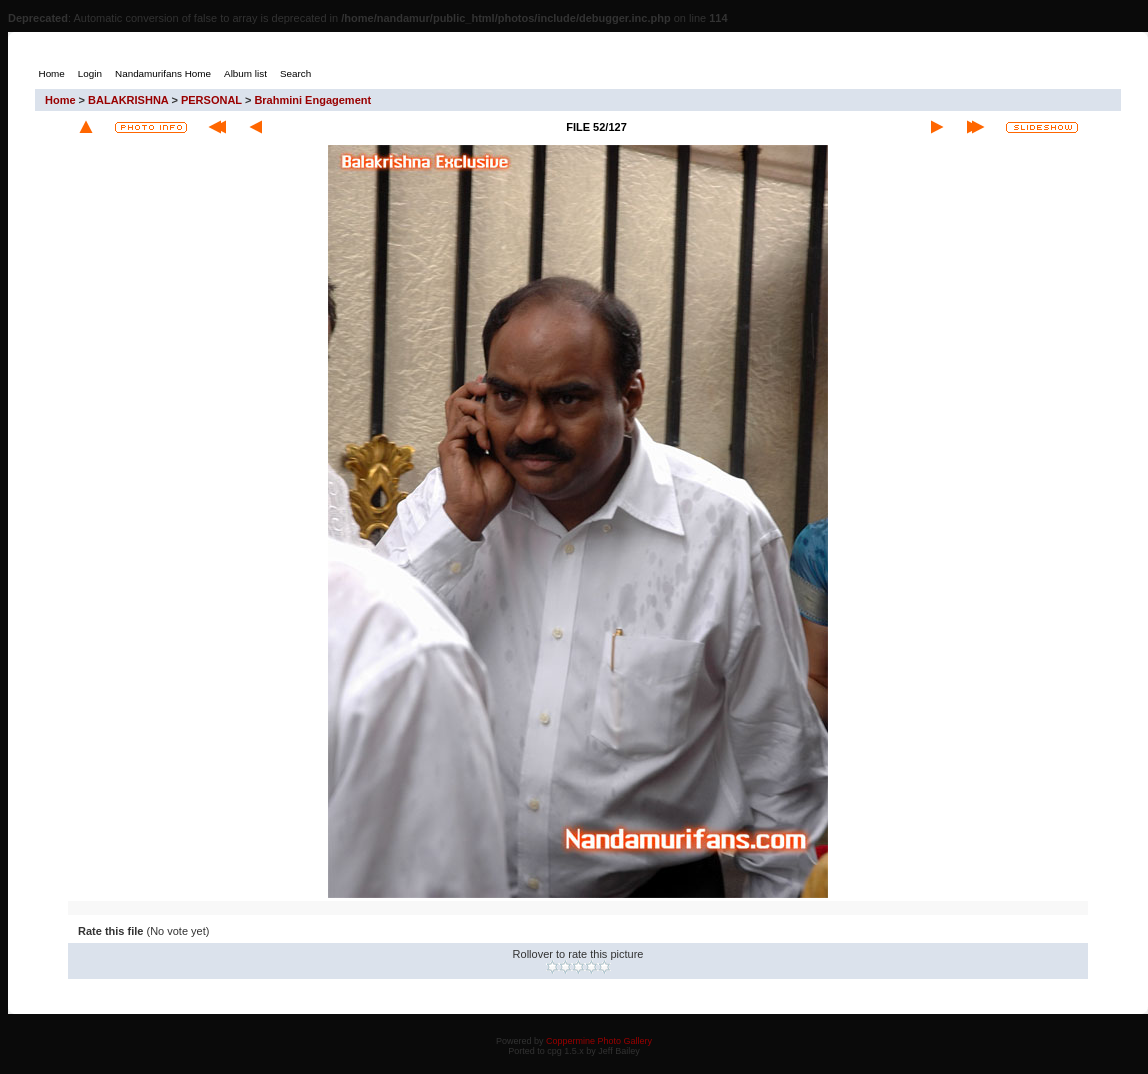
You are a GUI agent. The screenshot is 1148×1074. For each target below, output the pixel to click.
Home (60, 100)
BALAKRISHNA (128, 100)
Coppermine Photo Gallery (599, 1041)
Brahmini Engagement (312, 100)
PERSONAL (211, 100)
